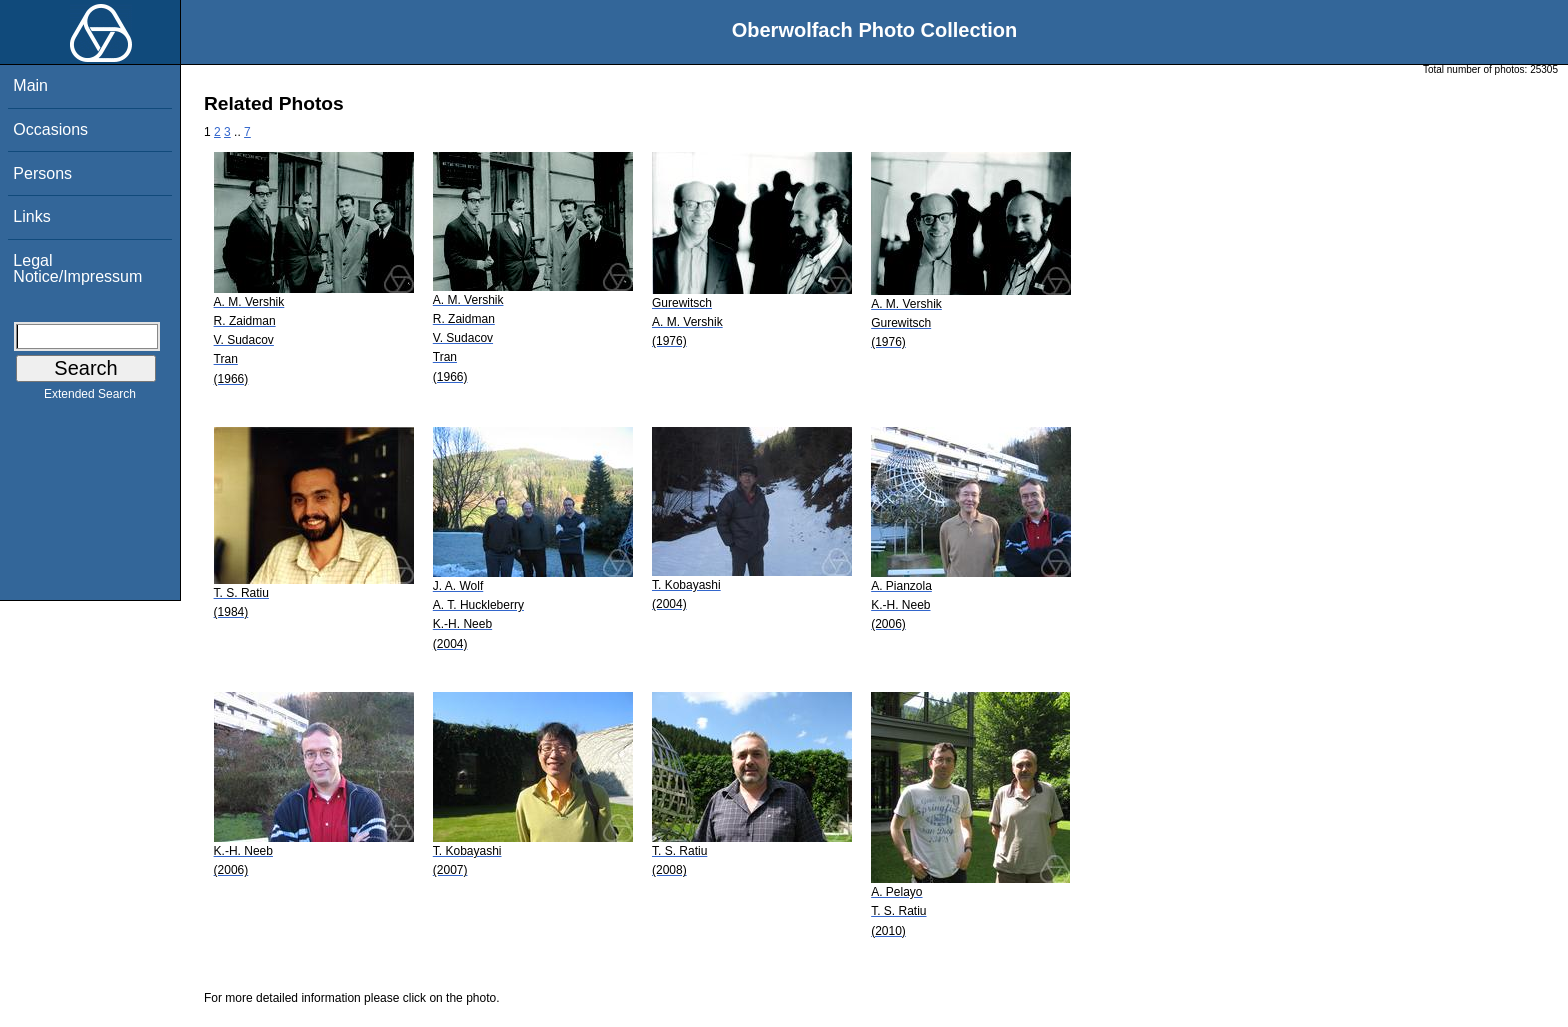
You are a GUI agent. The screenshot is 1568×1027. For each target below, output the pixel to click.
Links (31, 216)
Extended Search (90, 398)
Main (30, 85)
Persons (42, 173)
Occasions (50, 129)
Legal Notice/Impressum (77, 268)
